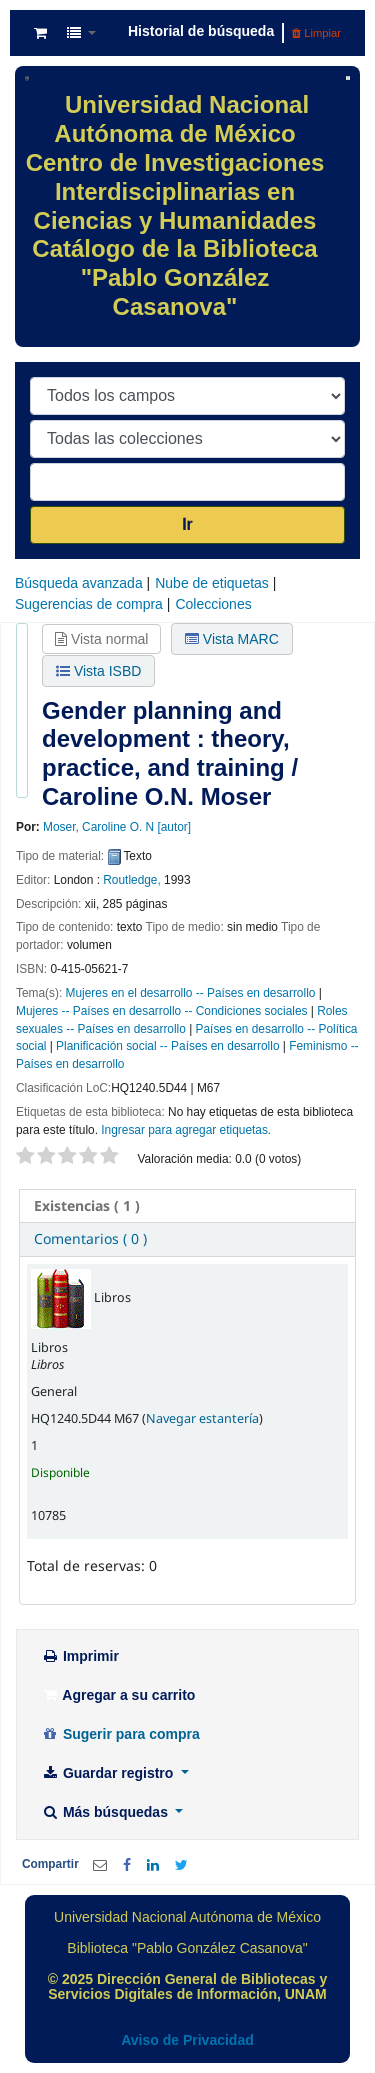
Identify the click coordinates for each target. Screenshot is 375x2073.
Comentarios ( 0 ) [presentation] (90, 1238)
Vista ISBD (98, 671)
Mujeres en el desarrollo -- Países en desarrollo (191, 993)
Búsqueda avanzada (79, 583)
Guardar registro (109, 1773)
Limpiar (316, 33)
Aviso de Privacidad (187, 2040)
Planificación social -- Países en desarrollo (167, 1046)
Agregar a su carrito (118, 1695)
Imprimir (80, 1656)
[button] (40, 33)
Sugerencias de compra (89, 604)
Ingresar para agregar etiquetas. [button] (186, 1130)
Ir (187, 524)
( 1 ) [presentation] (87, 1205)
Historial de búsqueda (201, 31)
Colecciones (213, 604)
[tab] (187, 1206)
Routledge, (132, 880)
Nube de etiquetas (212, 583)
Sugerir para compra (120, 1734)
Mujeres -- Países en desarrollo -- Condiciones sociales (161, 1011)
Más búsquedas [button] (106, 1812)
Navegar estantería (202, 1418)
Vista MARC (232, 639)
